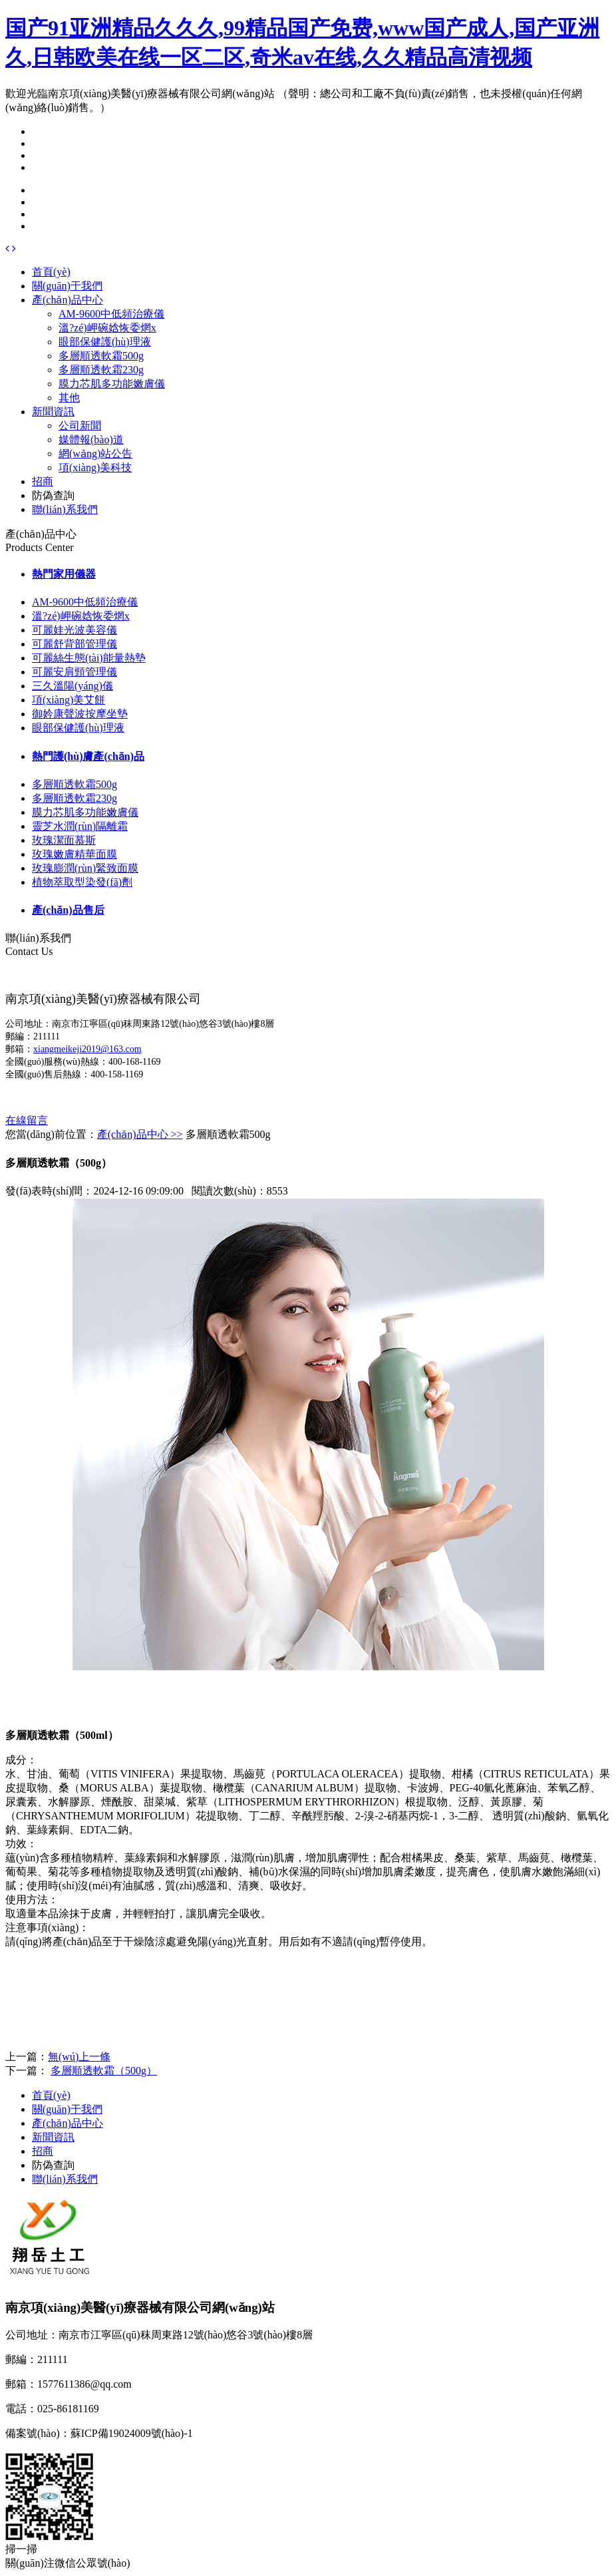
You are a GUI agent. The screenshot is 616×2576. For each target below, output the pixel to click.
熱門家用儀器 (64, 574)
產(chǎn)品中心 (67, 299)
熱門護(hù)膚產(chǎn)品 (88, 756)
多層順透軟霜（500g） (104, 2070)
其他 (69, 397)
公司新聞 (80, 425)
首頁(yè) (51, 271)
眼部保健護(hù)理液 (105, 341)
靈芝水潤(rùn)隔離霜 (80, 826)
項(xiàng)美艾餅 (68, 699)
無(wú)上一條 (79, 2056)
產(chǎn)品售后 (68, 910)
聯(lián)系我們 (65, 509)
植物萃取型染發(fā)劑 (82, 882)
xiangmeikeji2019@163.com (87, 1049)
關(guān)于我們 (67, 285)
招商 (42, 481)
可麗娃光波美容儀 (74, 630)
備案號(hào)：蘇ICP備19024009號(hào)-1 (99, 2433)
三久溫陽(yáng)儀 (72, 685)
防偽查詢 (53, 495)
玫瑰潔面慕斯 (64, 840)
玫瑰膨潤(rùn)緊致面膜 (85, 868)
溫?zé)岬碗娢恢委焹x (107, 327)
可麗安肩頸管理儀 (74, 671)
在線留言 (26, 1120)
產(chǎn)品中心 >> (140, 1134)
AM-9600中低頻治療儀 (111, 313)
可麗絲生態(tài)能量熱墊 (89, 657)
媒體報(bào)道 (91, 439)
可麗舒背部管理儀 (74, 643)
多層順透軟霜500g (101, 355)
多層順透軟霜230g (101, 369)
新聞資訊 (53, 411)
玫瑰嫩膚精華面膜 (74, 854)
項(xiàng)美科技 (95, 467)
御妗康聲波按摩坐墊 (80, 713)
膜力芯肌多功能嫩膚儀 (112, 383)
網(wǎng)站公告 (95, 453)
